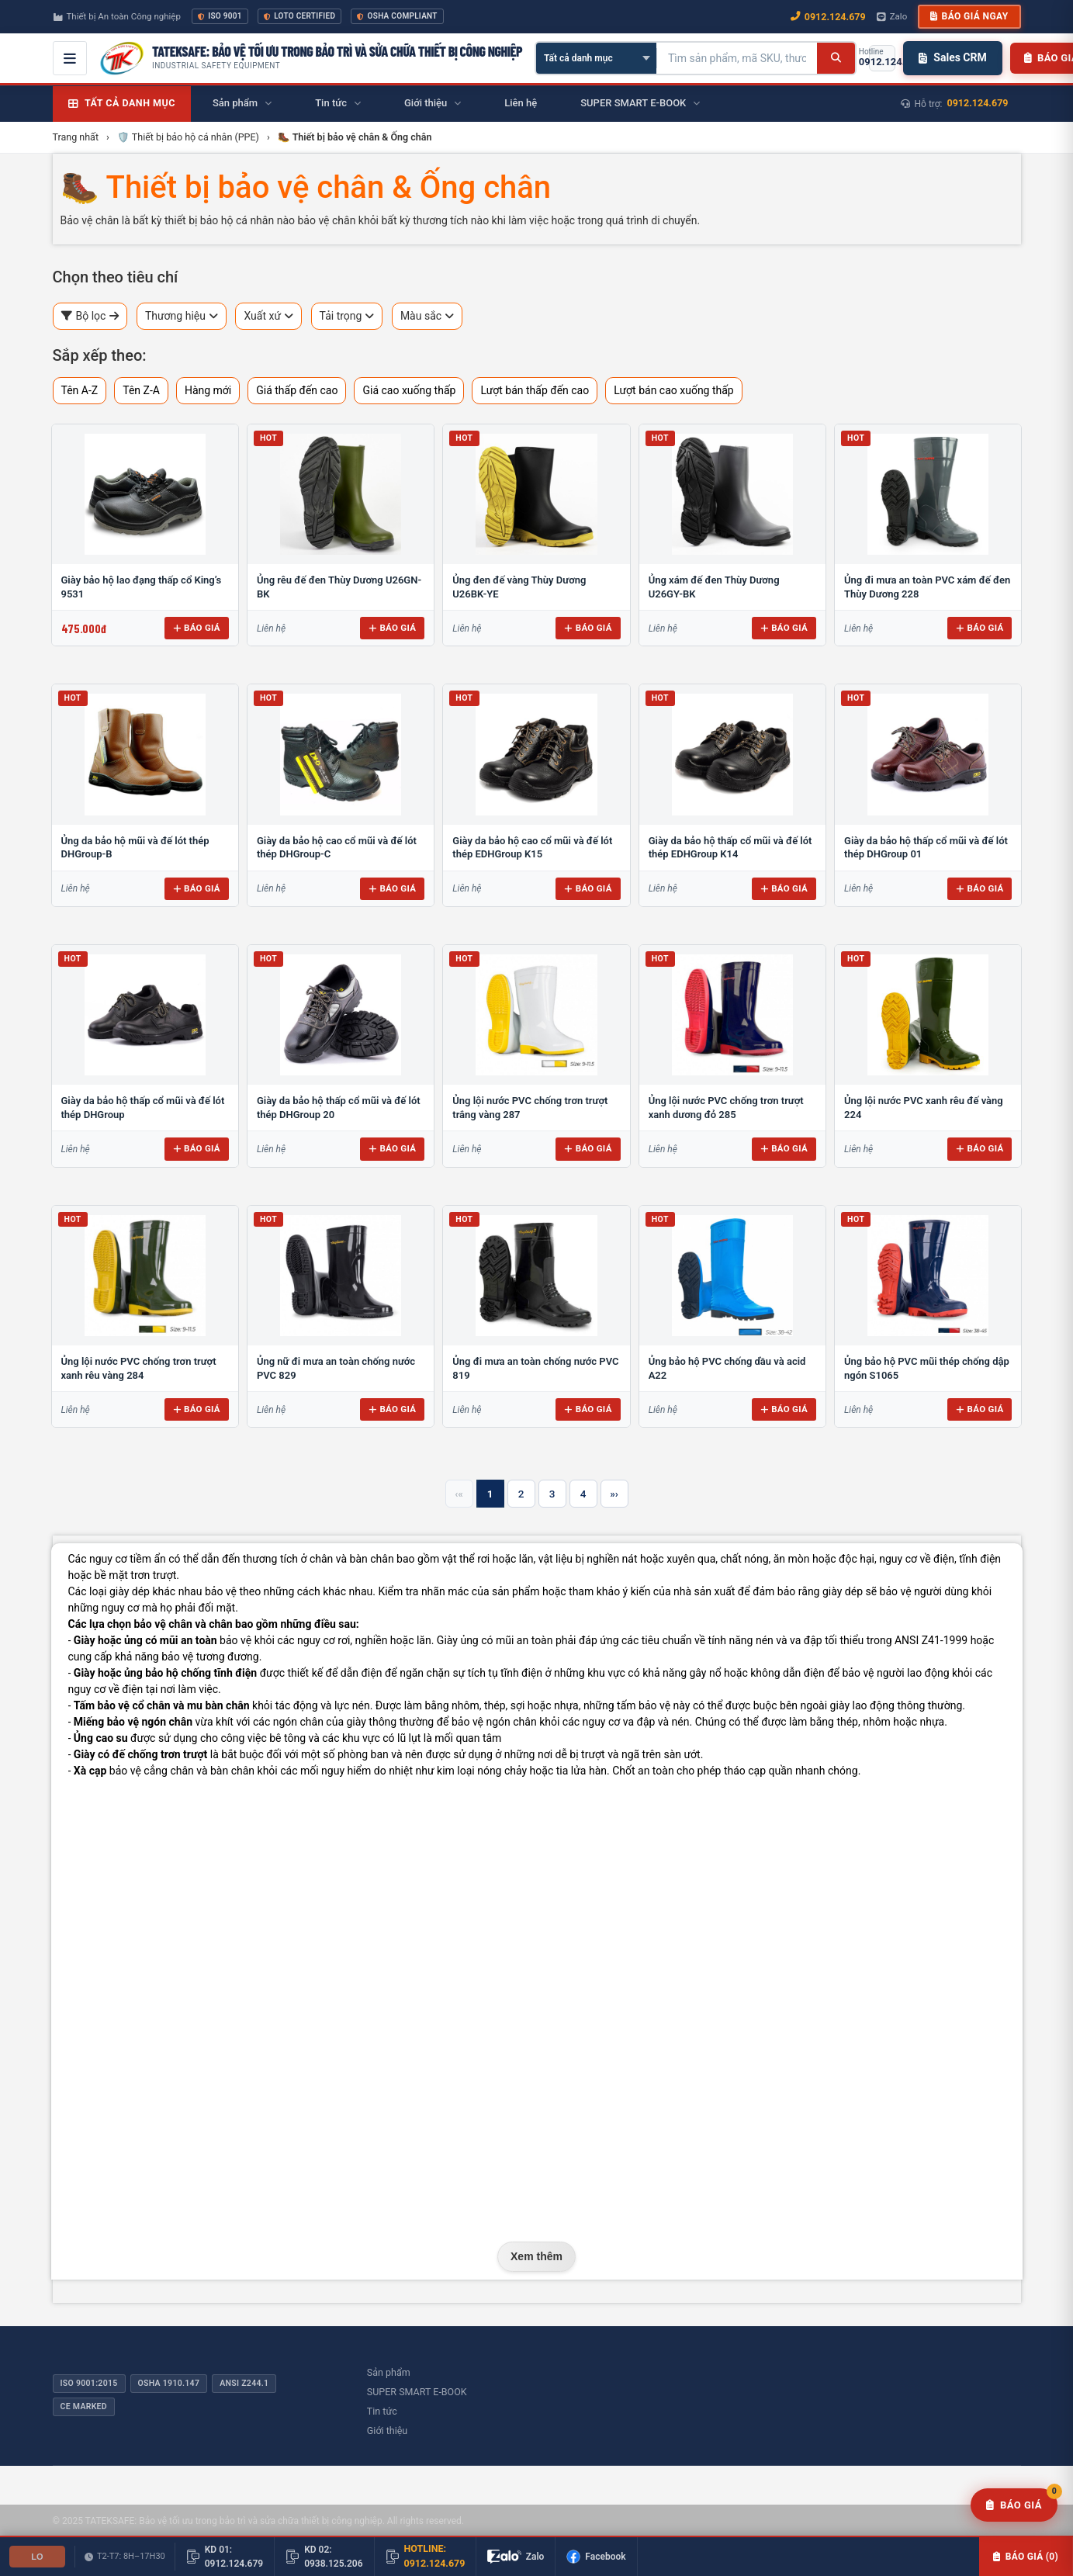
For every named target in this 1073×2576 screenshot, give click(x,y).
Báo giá (196, 627)
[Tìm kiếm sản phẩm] (737, 58)
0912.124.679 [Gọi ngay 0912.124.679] (828, 17)
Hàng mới (208, 390)
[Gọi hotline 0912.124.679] (882, 58)
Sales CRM (952, 57)
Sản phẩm (388, 2372)
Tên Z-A (141, 390)
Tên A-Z (80, 390)
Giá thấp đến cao (296, 390)
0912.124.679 (978, 103)
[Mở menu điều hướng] (70, 58)
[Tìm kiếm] (836, 58)
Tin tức (382, 2411)
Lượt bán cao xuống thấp (674, 390)
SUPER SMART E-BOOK (417, 2392)
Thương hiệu (181, 316)
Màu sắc (427, 316)
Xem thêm (536, 2256)
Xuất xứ (268, 316)
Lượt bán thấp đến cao (534, 390)
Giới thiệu (387, 2430)
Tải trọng (347, 316)
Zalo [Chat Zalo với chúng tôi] (892, 16)
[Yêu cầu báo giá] (1014, 2505)
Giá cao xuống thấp (408, 390)
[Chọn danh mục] (596, 58)
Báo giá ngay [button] (969, 16)
